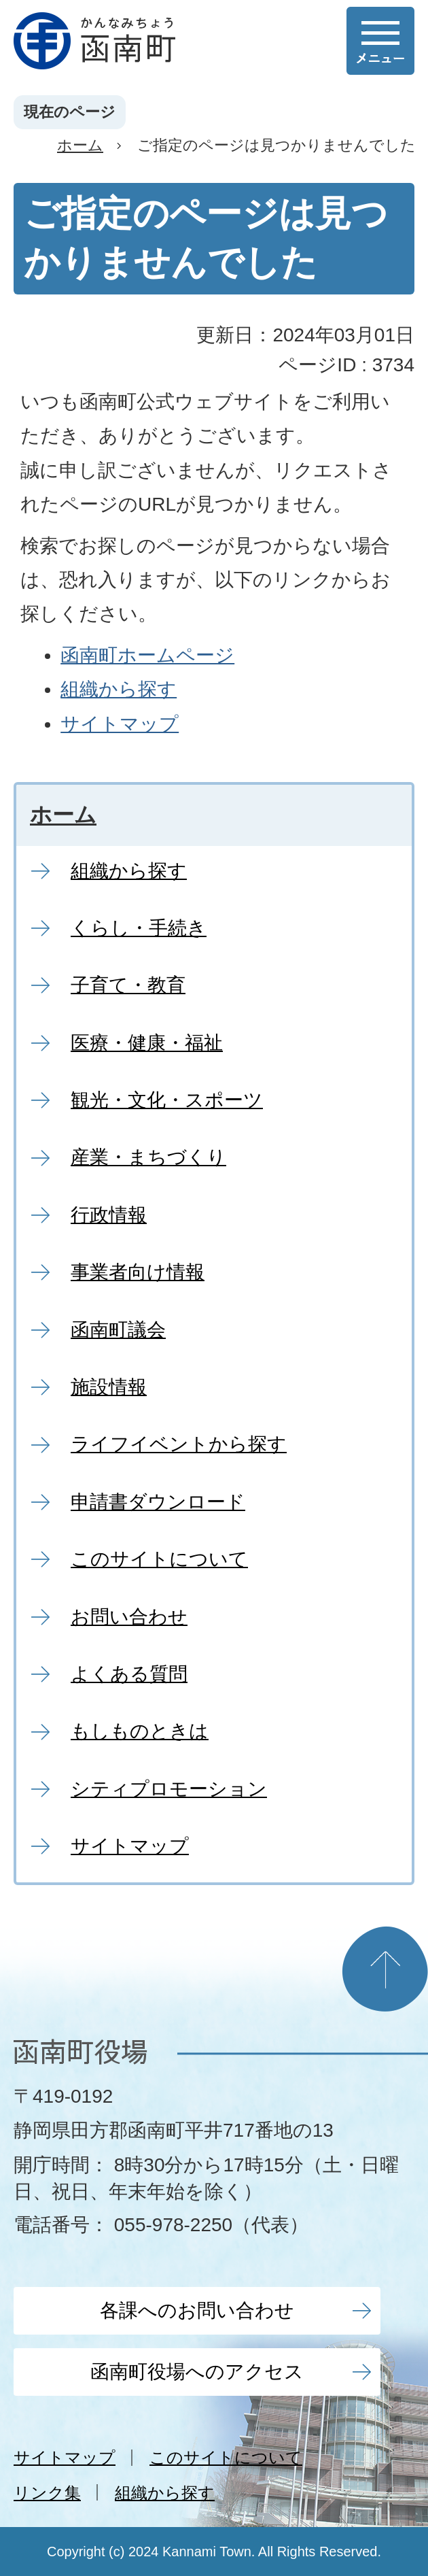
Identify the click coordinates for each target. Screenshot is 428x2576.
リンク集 (47, 2493)
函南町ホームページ (147, 655)
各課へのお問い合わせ (197, 2310)
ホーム (80, 145)
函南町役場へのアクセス (197, 2371)
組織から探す (118, 689)
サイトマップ (119, 723)
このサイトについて (225, 2457)
